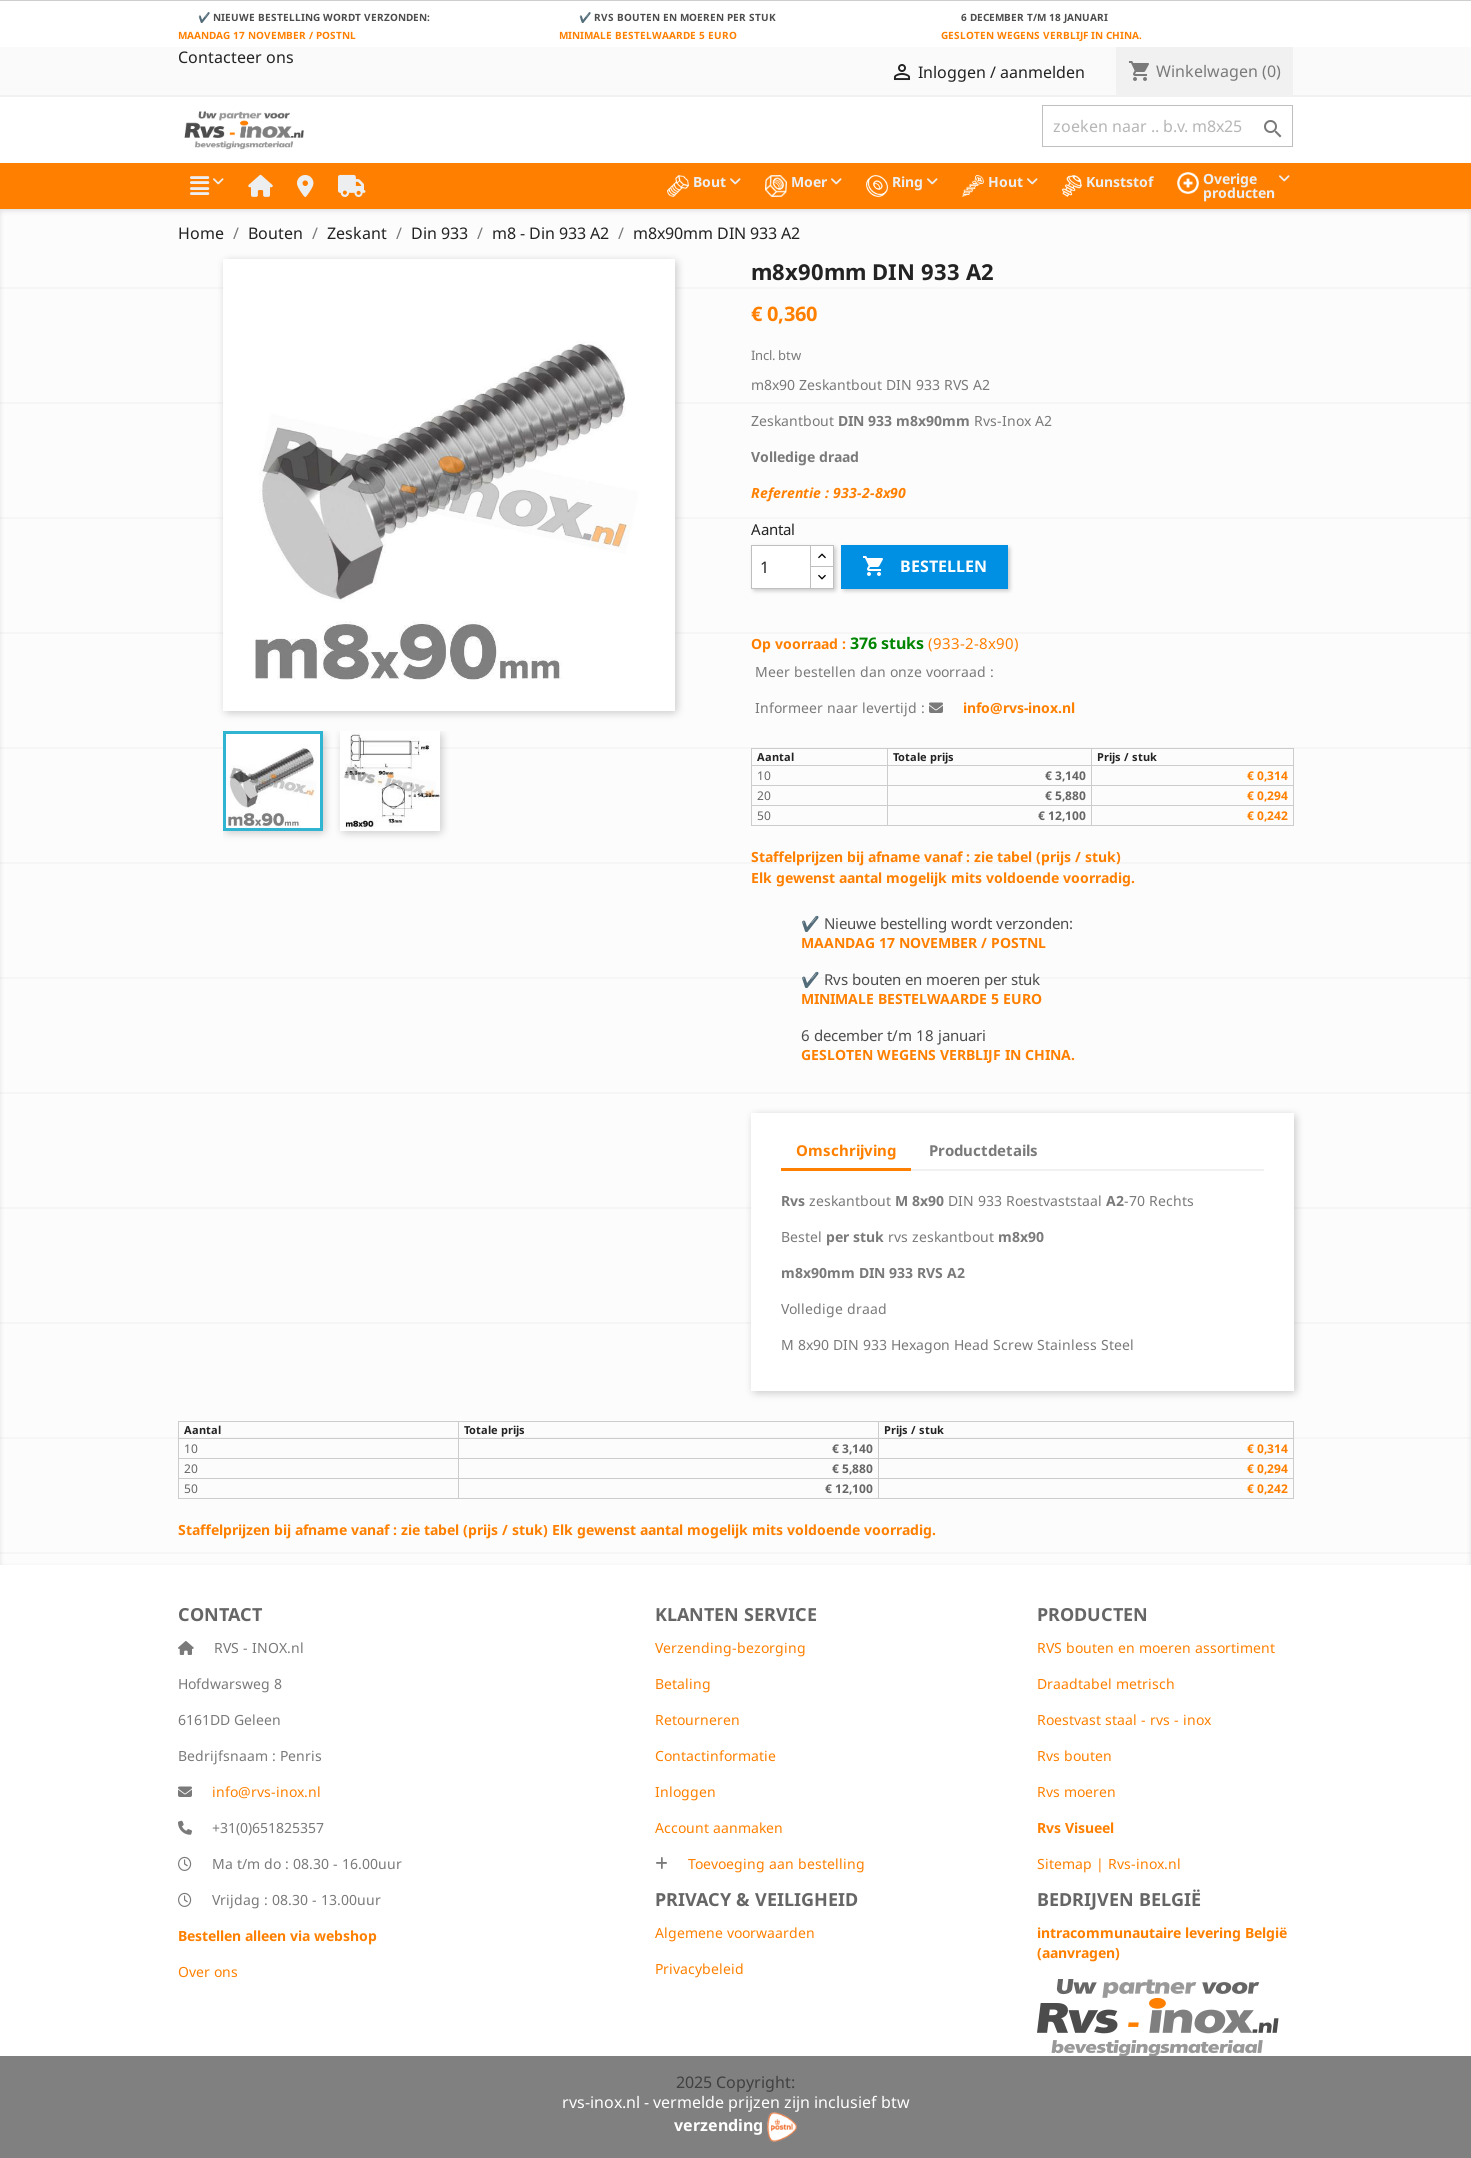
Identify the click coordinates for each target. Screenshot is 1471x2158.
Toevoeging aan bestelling (774, 1863)
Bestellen (924, 567)
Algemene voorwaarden (735, 1932)
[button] (207, 186)
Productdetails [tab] (983, 1150)
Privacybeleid (699, 1968)
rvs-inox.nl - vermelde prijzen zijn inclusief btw (736, 2102)
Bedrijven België (1119, 1899)
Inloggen (685, 1791)
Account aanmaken (719, 1827)
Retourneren (697, 1719)
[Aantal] (781, 567)
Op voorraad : (798, 643)
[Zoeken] (1167, 126)
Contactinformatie (715, 1755)
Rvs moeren (1076, 1791)
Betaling (683, 1683)
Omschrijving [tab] (846, 1150)
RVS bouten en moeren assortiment (1156, 1647)
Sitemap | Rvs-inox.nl (1109, 1863)
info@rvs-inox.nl (266, 1791)
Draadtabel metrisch (1106, 1683)
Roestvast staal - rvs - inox (1124, 1719)
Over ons (208, 1971)
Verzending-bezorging (730, 1647)
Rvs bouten (1074, 1755)
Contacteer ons (236, 57)
